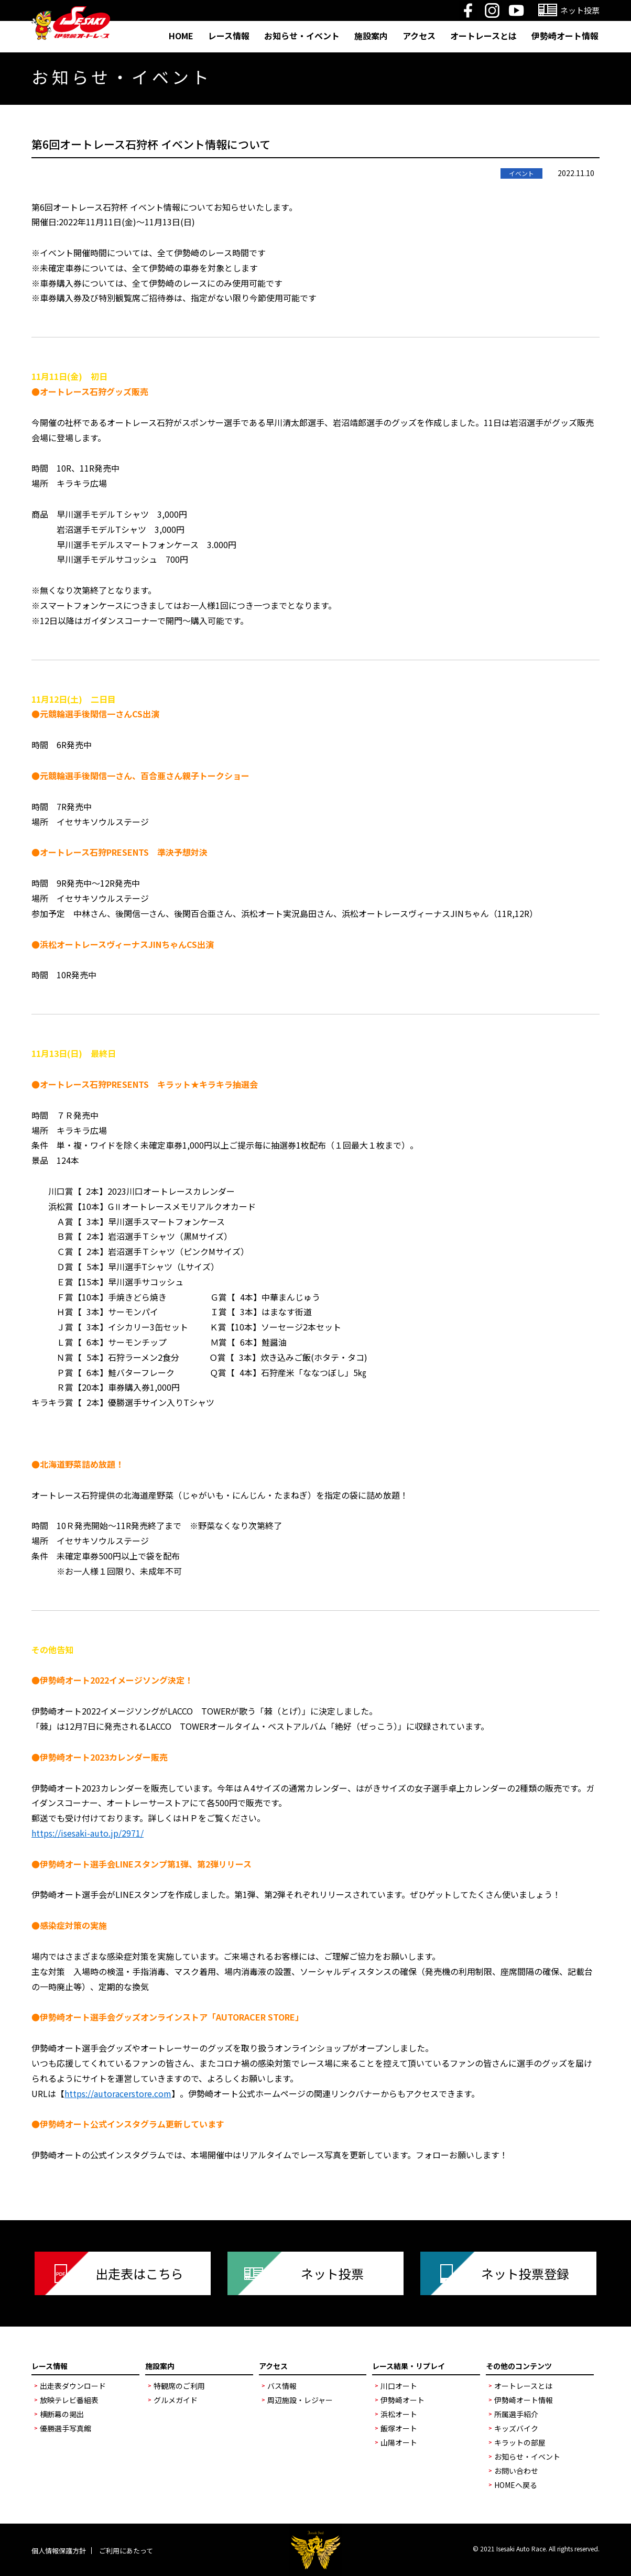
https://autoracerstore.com (117, 2093)
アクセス (419, 35)
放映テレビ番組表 (69, 2400)
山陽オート (398, 2442)
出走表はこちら (139, 2273)
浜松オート (398, 2414)
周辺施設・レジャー (300, 2400)
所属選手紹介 (516, 2414)
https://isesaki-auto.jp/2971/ (87, 1833)
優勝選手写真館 (65, 2428)
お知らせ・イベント (302, 35)
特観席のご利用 (179, 2386)
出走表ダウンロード (73, 2386)
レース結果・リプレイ (408, 2366)
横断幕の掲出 (62, 2414)
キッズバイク (516, 2428)
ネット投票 (332, 2273)
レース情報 (228, 35)
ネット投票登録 (525, 2273)
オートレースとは (483, 35)
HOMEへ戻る (515, 2485)
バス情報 (282, 2386)
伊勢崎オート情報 (565, 35)
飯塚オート (398, 2428)
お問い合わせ (516, 2470)
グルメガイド (176, 2400)
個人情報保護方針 (58, 2550)
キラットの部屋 (520, 2442)
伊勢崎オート (402, 2400)
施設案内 (371, 35)
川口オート (398, 2386)
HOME (181, 35)
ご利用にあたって (126, 2550)
